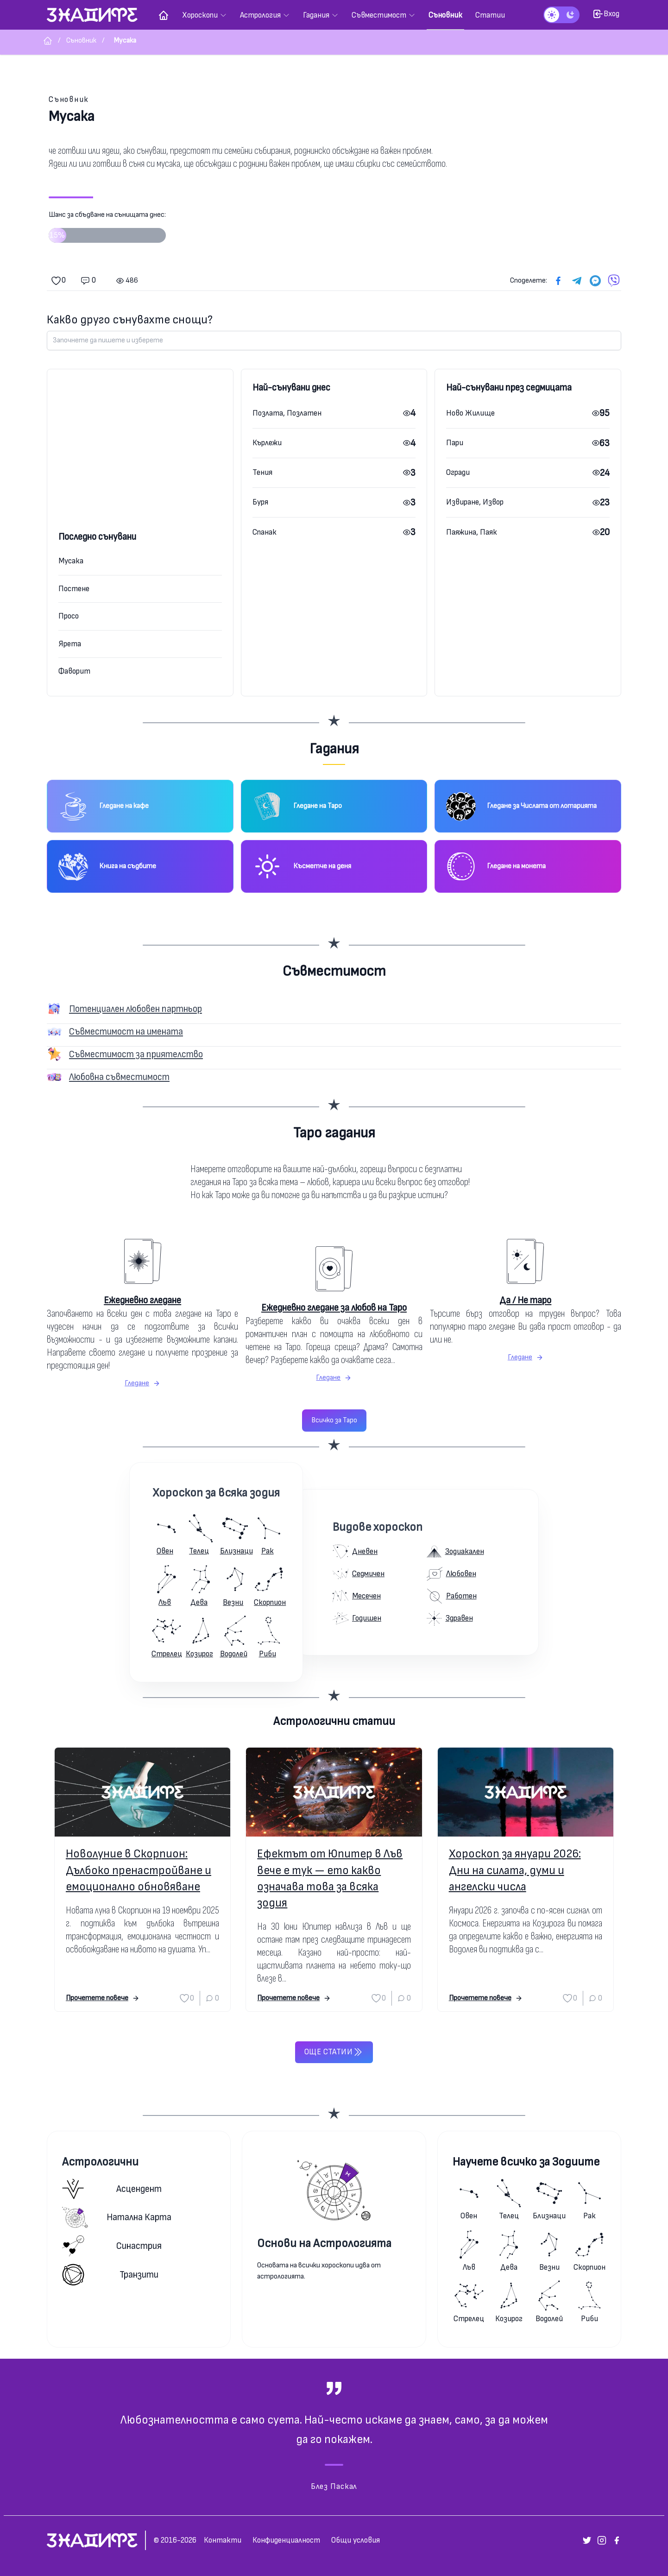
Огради (458, 472)
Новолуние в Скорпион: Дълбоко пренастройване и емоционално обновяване (138, 1870)
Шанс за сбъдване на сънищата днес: (107, 230)
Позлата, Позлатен (286, 413)
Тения (262, 472)
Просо (68, 616)
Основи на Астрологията (324, 2243)
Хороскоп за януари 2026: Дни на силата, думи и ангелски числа (515, 1870)
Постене (73, 588)
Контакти (222, 2540)
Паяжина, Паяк (471, 532)
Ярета (69, 644)
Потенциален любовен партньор (135, 1009)
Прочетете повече (102, 1998)
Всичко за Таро (334, 1420)
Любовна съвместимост (119, 1077)
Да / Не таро (525, 1300)
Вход (605, 13)
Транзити (110, 2275)
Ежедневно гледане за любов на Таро (334, 1307)
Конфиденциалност (286, 2540)
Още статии (334, 2052)
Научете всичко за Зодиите (526, 2162)
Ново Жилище (470, 413)
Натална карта (116, 2217)
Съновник (69, 99)
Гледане (142, 1383)
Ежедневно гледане (142, 1300)
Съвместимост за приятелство (136, 1054)
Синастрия (112, 2245)
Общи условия (355, 2540)
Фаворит (74, 671)
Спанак (264, 532)
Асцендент (112, 2188)
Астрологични (100, 2162)
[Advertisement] (140, 460)
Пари (454, 443)
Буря (260, 502)
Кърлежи (267, 443)
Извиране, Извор (475, 502)
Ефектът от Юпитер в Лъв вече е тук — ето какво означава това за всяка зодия (330, 1878)
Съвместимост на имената (126, 1031)
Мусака (70, 561)
